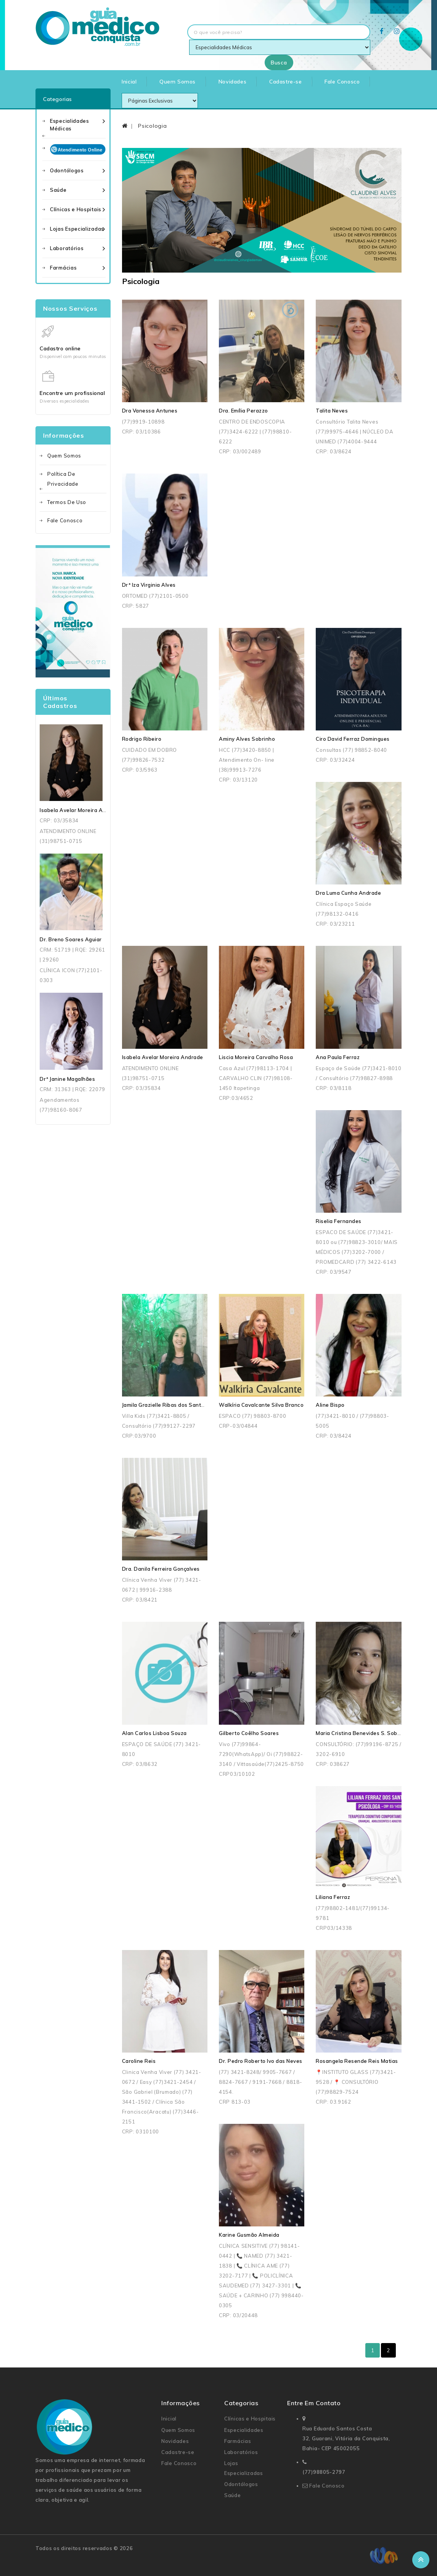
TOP (420, 2559)
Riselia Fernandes (338, 1221)
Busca (279, 62)
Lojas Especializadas (77, 229)
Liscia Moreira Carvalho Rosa (256, 1057)
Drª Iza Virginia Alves (149, 585)
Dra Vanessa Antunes (150, 411)
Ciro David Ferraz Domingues (353, 739)
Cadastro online (60, 348)
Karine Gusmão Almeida (249, 2235)
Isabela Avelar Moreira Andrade (80, 810)
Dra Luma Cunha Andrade (348, 893)
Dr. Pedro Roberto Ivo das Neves (260, 2061)
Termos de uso (66, 502)
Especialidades (243, 2430)
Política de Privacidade (63, 479)
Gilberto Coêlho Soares (249, 1733)
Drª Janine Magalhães (67, 1079)
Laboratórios (67, 248)
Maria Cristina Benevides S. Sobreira (362, 1733)
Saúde (58, 190)
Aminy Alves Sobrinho (247, 739)
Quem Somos (177, 81)
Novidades (232, 81)
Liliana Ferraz (333, 1897)
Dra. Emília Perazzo (243, 411)
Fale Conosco (342, 81)
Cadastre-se (285, 81)
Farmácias (63, 268)
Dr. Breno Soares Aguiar (71, 939)
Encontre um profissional (72, 393)
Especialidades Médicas (69, 125)
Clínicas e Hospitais (75, 209)
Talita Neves (332, 411)
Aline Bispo (330, 1405)
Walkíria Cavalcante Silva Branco (261, 1405)
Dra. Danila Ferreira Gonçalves (161, 1569)
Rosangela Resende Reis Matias (357, 2061)
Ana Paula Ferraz (338, 1057)
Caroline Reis (139, 2061)
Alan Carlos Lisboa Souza (154, 1733)
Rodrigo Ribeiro (142, 739)
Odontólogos (67, 170)
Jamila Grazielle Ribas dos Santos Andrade (176, 1405)
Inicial (129, 81)
